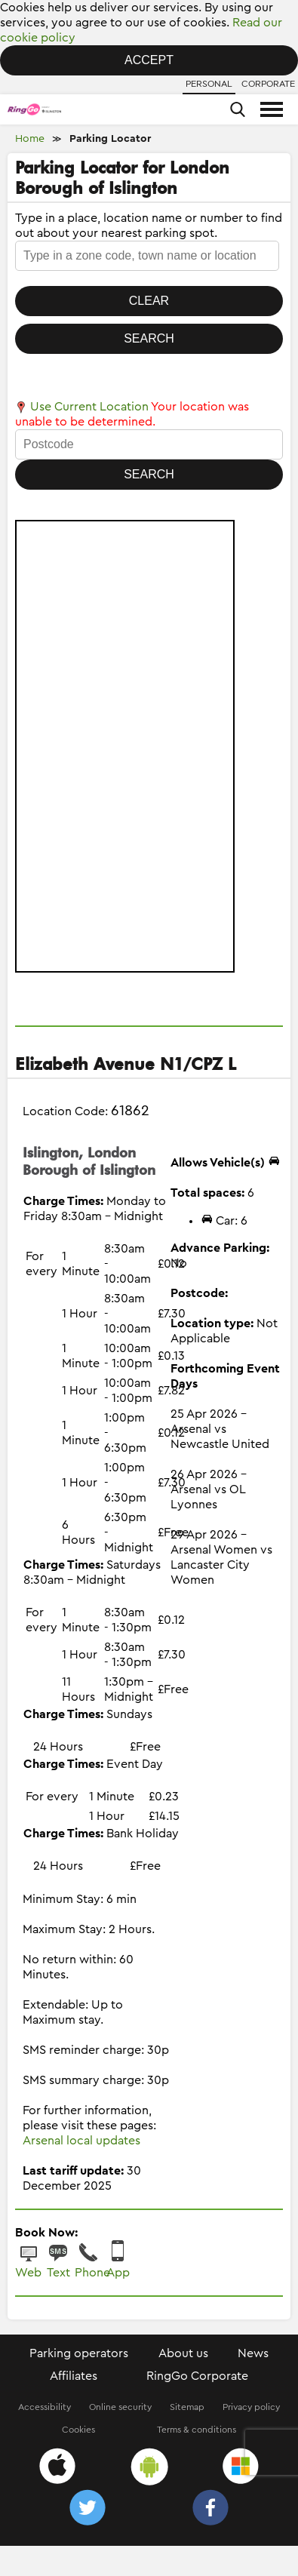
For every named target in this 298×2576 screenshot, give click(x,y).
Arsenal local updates (81, 2141)
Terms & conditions (196, 2429)
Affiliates (73, 2376)
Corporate (268, 83)
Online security (120, 2407)
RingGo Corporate (197, 2376)
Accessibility (44, 2407)
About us (183, 2353)
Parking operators (78, 2353)
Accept (149, 60)
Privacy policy (251, 2407)
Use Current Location (82, 407)
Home (30, 139)
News (253, 2353)
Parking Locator (110, 139)
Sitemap (187, 2407)
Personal (209, 83)
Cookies (78, 2429)
